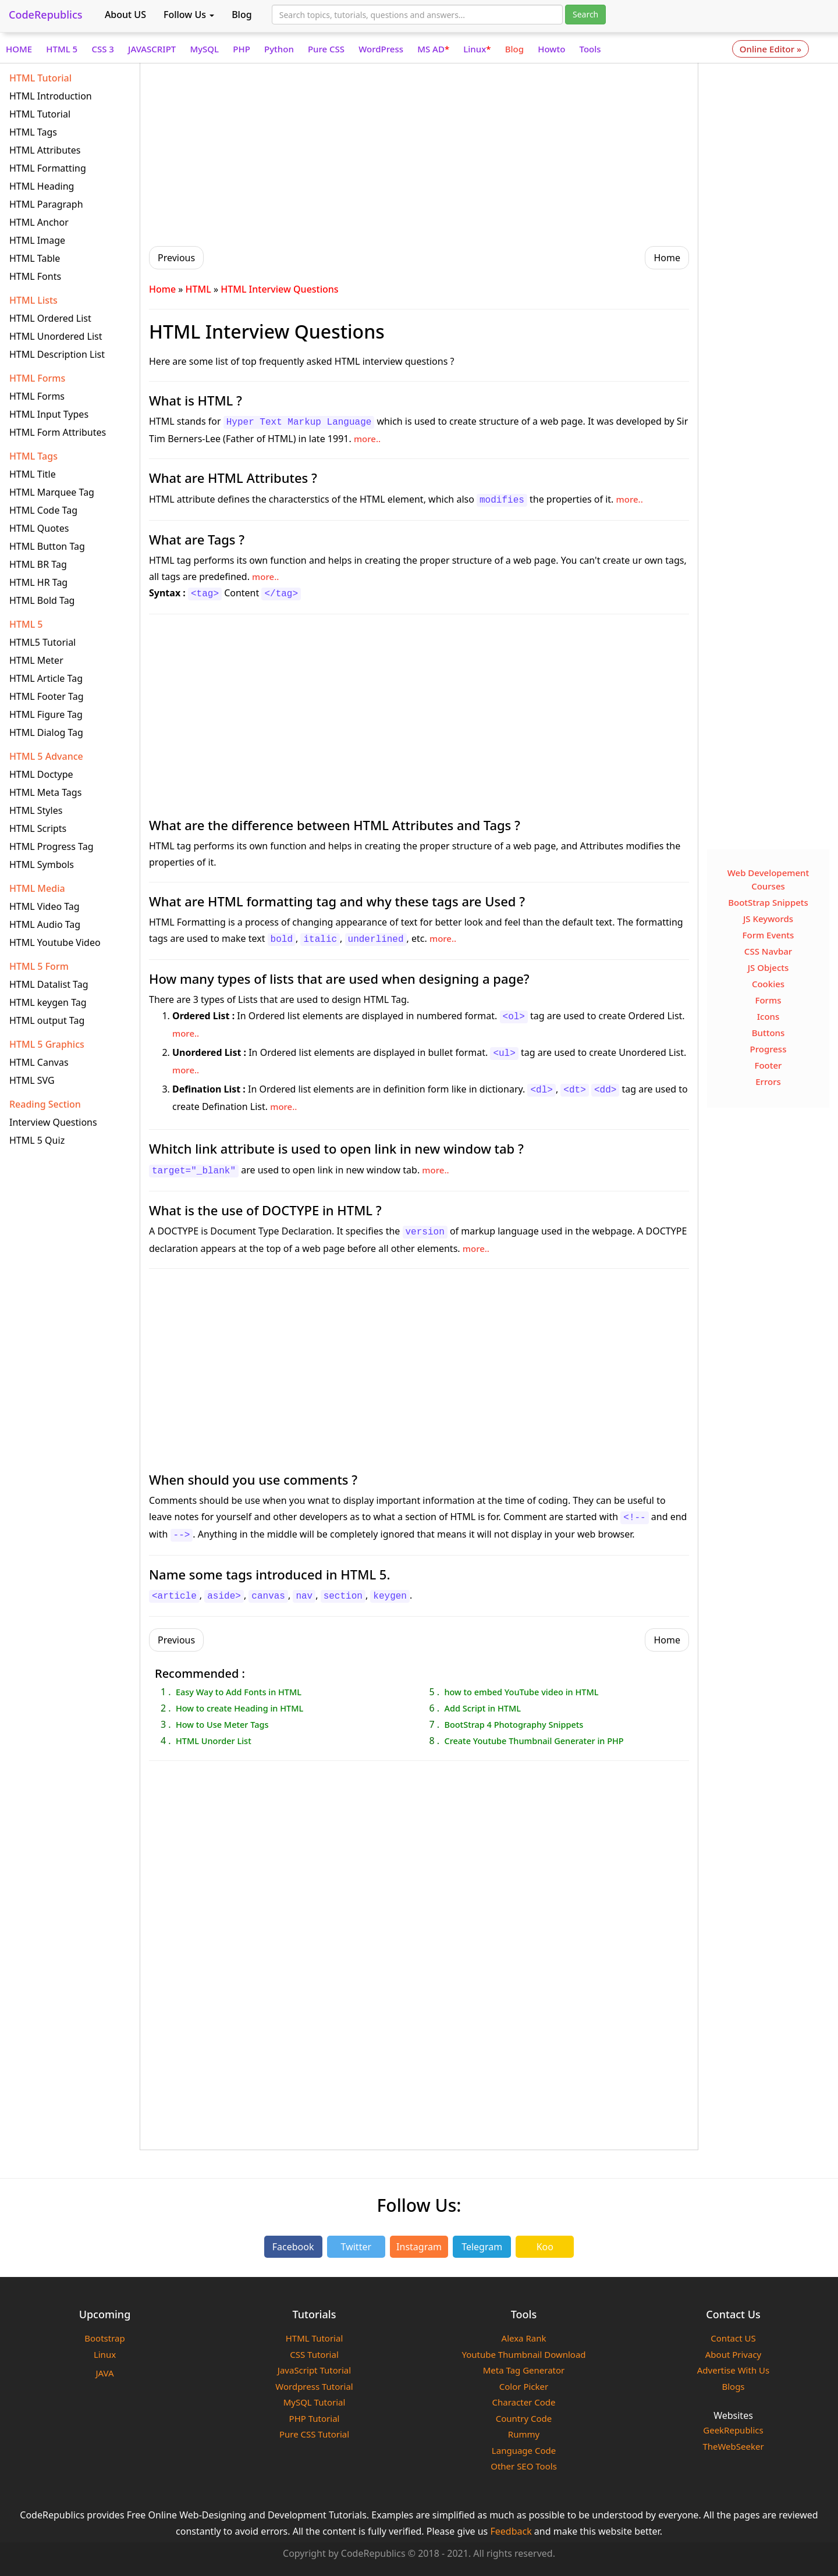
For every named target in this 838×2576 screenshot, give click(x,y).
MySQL (204, 49)
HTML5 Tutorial (42, 642)
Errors (768, 1081)
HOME (19, 49)
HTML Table (34, 258)
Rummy (523, 2434)
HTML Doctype (41, 774)
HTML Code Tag (43, 510)
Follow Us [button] (189, 14)
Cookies (768, 984)
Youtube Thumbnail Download (523, 2354)
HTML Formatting (47, 168)
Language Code (524, 2450)
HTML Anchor (39, 222)
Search (585, 14)
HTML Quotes (39, 528)
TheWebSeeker (733, 2446)
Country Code (524, 2418)
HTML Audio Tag (44, 924)
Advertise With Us (733, 2370)
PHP (241, 49)
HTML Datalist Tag (48, 984)
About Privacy (733, 2354)
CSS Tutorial (314, 2354)
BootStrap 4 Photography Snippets (513, 1724)
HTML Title (32, 474)
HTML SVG (32, 1080)
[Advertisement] (419, 153)
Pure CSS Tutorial (314, 2434)
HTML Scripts (37, 828)
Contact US (733, 2338)
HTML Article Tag (46, 678)
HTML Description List (57, 354)
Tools (590, 49)
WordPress (380, 49)
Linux (477, 49)
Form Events (768, 935)
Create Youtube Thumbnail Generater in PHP (533, 1740)
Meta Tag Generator (524, 2370)
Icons (768, 1016)
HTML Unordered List (55, 336)
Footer (768, 1065)
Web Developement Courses (768, 879)
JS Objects (768, 967)
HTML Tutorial (39, 114)
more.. (367, 438)
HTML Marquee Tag (51, 492)
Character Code (524, 2402)
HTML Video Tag (44, 906)
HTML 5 (61, 49)
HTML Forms (37, 396)
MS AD (433, 49)
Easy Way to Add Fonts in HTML (238, 1692)
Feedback (510, 2531)
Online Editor (770, 49)
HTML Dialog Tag (46, 732)
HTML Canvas (39, 1062)
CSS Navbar (768, 951)
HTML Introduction (50, 96)
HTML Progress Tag (51, 846)
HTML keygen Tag (48, 1002)
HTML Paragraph (46, 204)
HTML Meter (36, 660)
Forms (768, 1000)
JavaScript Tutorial (314, 2370)
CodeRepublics (46, 15)
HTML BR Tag (38, 564)
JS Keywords (768, 918)
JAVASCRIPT (152, 49)
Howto (551, 49)
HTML (198, 289)
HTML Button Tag (47, 546)
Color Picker (523, 2386)
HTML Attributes (45, 150)
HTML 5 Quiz (37, 1140)
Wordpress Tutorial (314, 2386)
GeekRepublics (733, 2430)
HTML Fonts (35, 276)
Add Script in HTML (482, 1708)
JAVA (104, 2373)
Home (162, 289)
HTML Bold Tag (41, 600)
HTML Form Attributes (57, 432)
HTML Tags (33, 132)
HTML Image (37, 240)
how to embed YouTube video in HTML (521, 1692)
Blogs (733, 2386)
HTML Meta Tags (45, 792)
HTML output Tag (46, 1020)
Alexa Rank (524, 2338)
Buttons (768, 1032)
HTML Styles (35, 810)
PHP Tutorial (314, 2418)
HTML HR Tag (38, 582)
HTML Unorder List (213, 1740)
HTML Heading (41, 186)
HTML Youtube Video (55, 942)
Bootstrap (104, 2338)
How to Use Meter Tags (222, 1724)
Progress (768, 1049)
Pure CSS (326, 49)
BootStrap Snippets (768, 902)
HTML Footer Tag (46, 696)
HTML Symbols (41, 864)
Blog (241, 14)
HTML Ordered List (50, 318)
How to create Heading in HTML (239, 1708)
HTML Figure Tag (46, 714)
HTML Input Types (48, 414)
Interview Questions (53, 1122)
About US (125, 14)
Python (279, 49)
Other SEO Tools (524, 2466)
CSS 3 (102, 49)
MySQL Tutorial (314, 2402)
